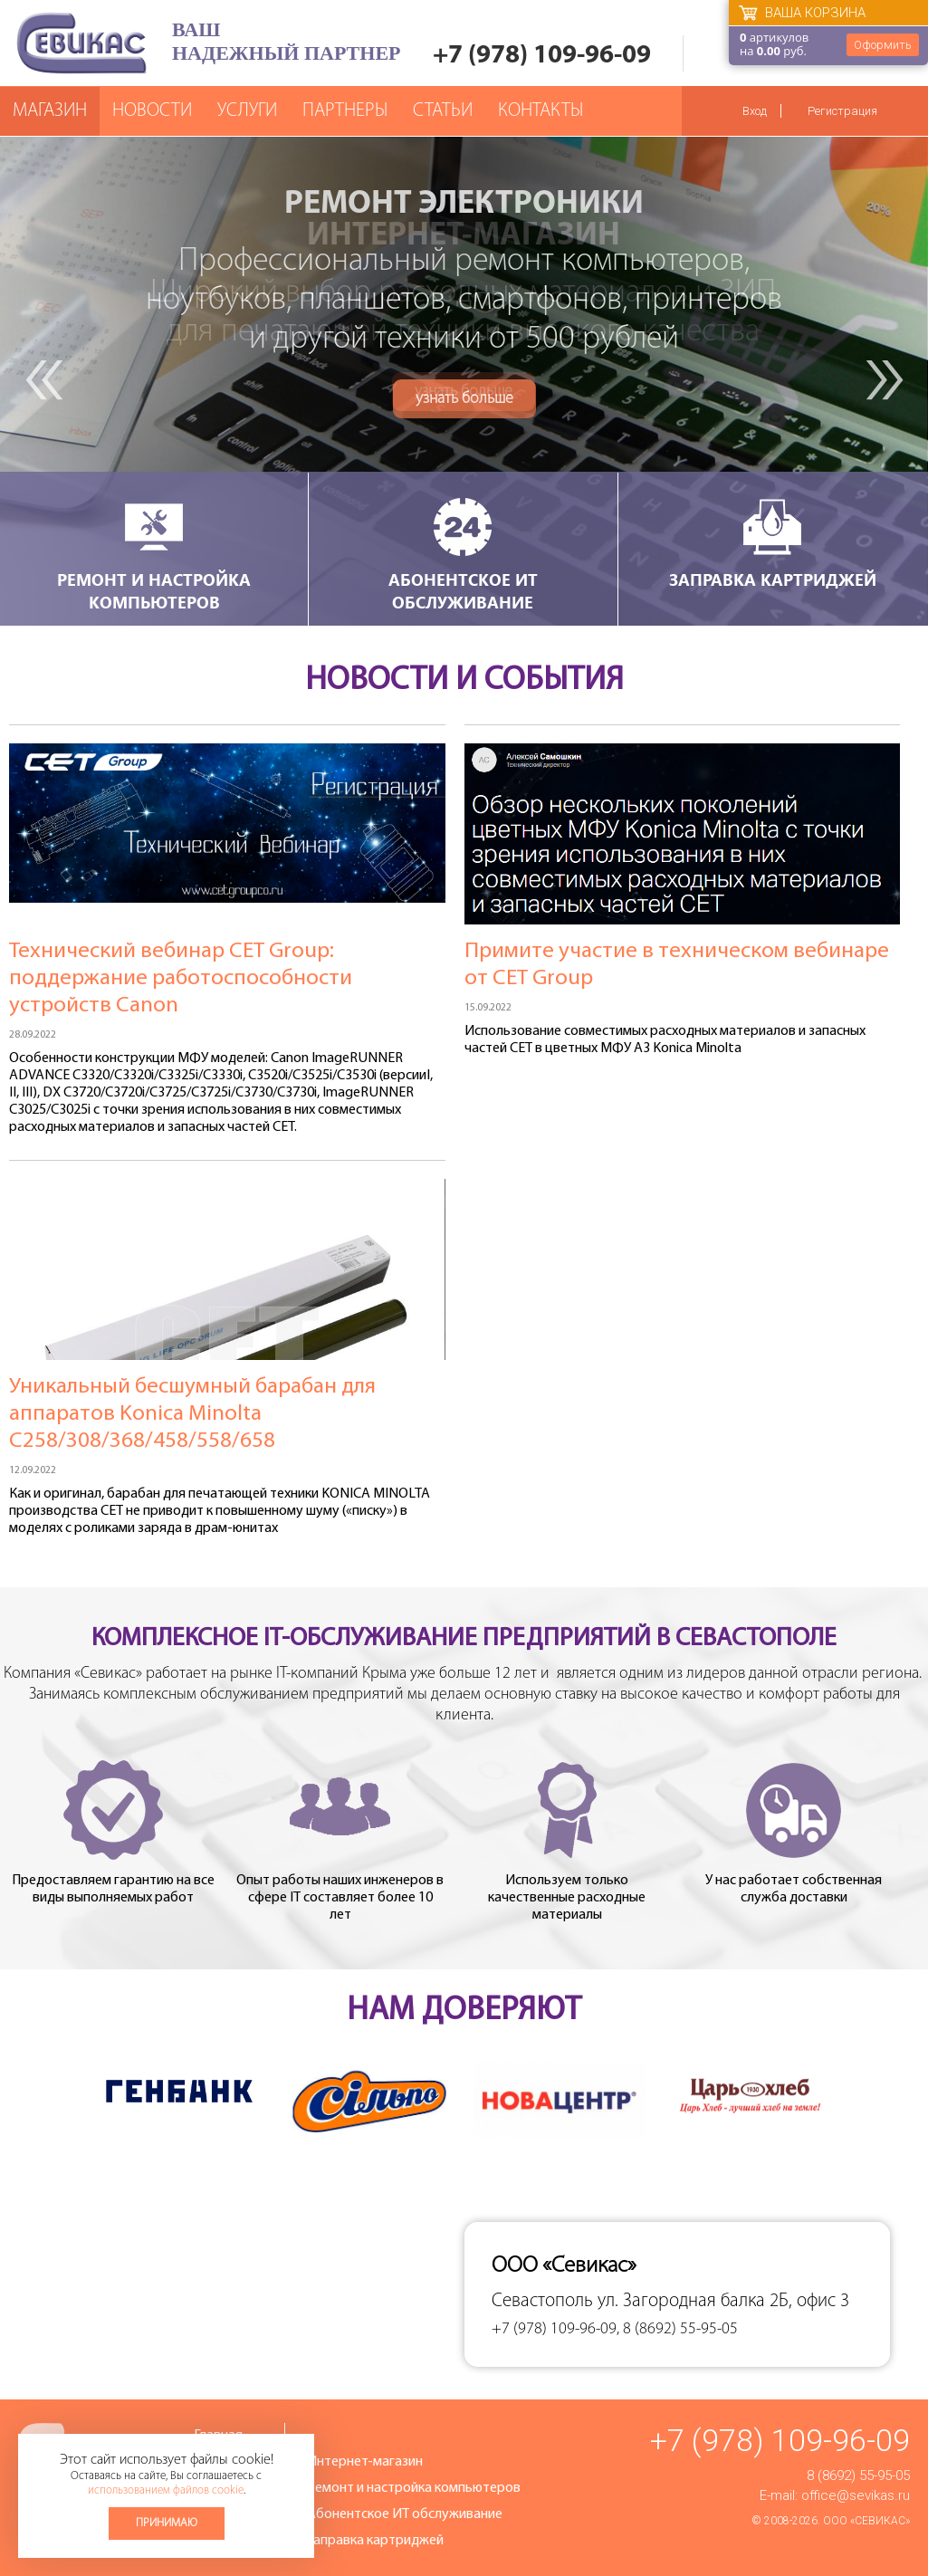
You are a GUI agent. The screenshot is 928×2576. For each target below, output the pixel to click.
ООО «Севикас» (866, 2520)
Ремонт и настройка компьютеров (154, 554)
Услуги (247, 110)
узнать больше (463, 391)
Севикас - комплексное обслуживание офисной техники (81, 43)
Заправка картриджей (773, 542)
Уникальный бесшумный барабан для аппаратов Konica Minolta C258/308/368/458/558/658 (192, 1413)
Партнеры (344, 110)
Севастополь (542, 2301)
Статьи (443, 110)
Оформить (883, 45)
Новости (152, 110)
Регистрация (842, 111)
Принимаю (166, 2523)
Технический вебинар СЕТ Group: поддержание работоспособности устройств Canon (180, 978)
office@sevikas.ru (855, 2495)
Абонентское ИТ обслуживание (462, 554)
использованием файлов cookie (166, 2490)
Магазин (50, 110)
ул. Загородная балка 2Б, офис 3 (723, 2301)
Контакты (540, 110)
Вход (754, 111)
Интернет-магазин (365, 2462)
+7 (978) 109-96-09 (542, 56)
